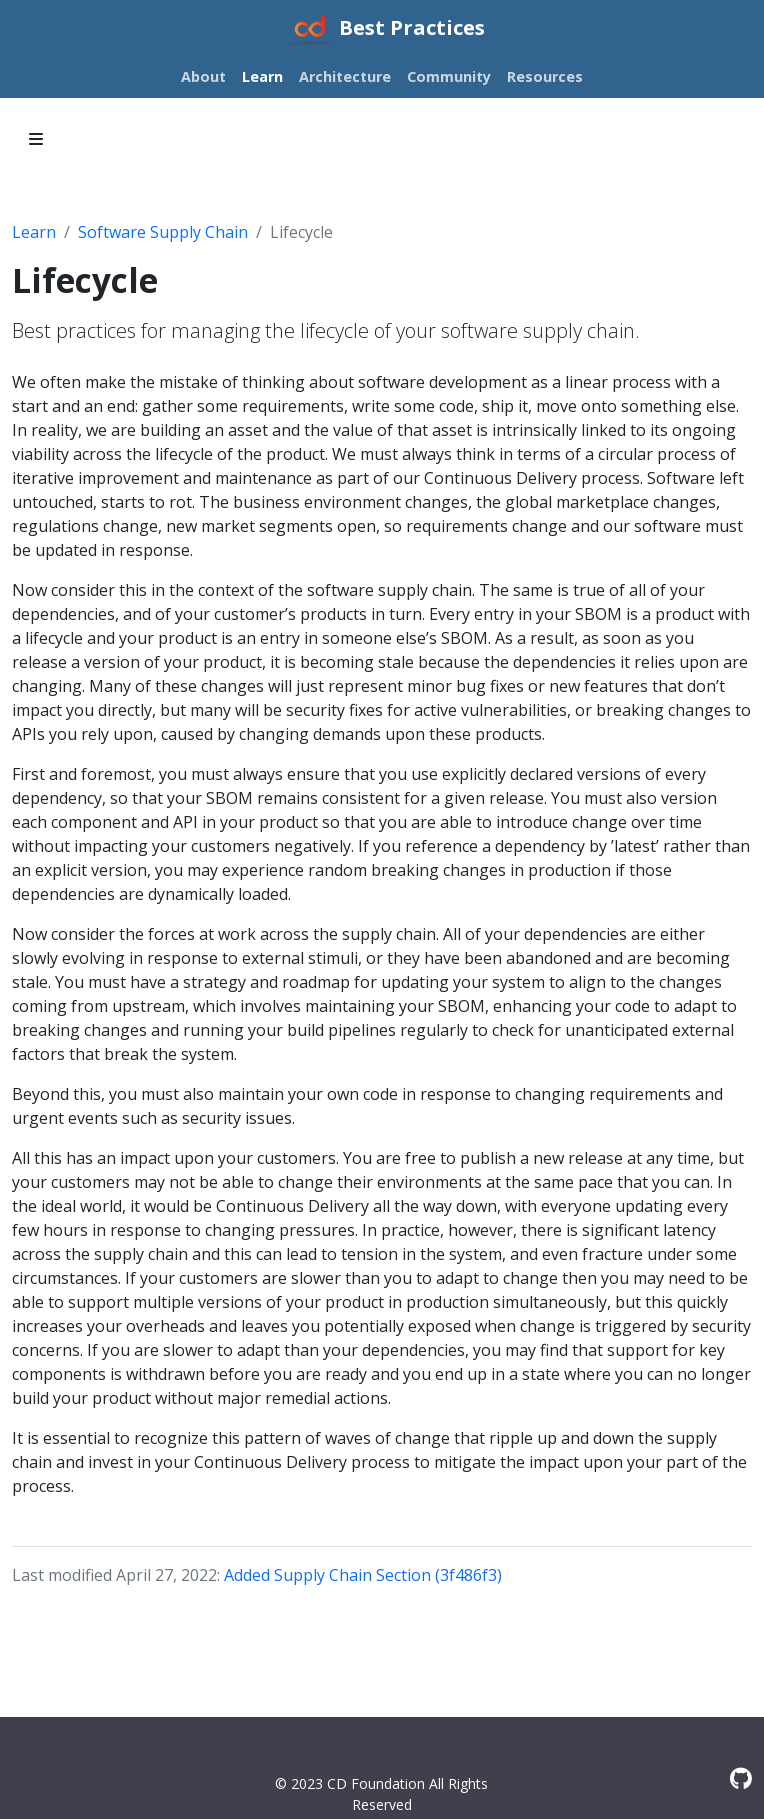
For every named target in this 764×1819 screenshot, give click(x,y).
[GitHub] (741, 1778)
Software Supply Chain (163, 232)
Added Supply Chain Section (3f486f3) (363, 1575)
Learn (34, 232)
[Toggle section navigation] (36, 139)
